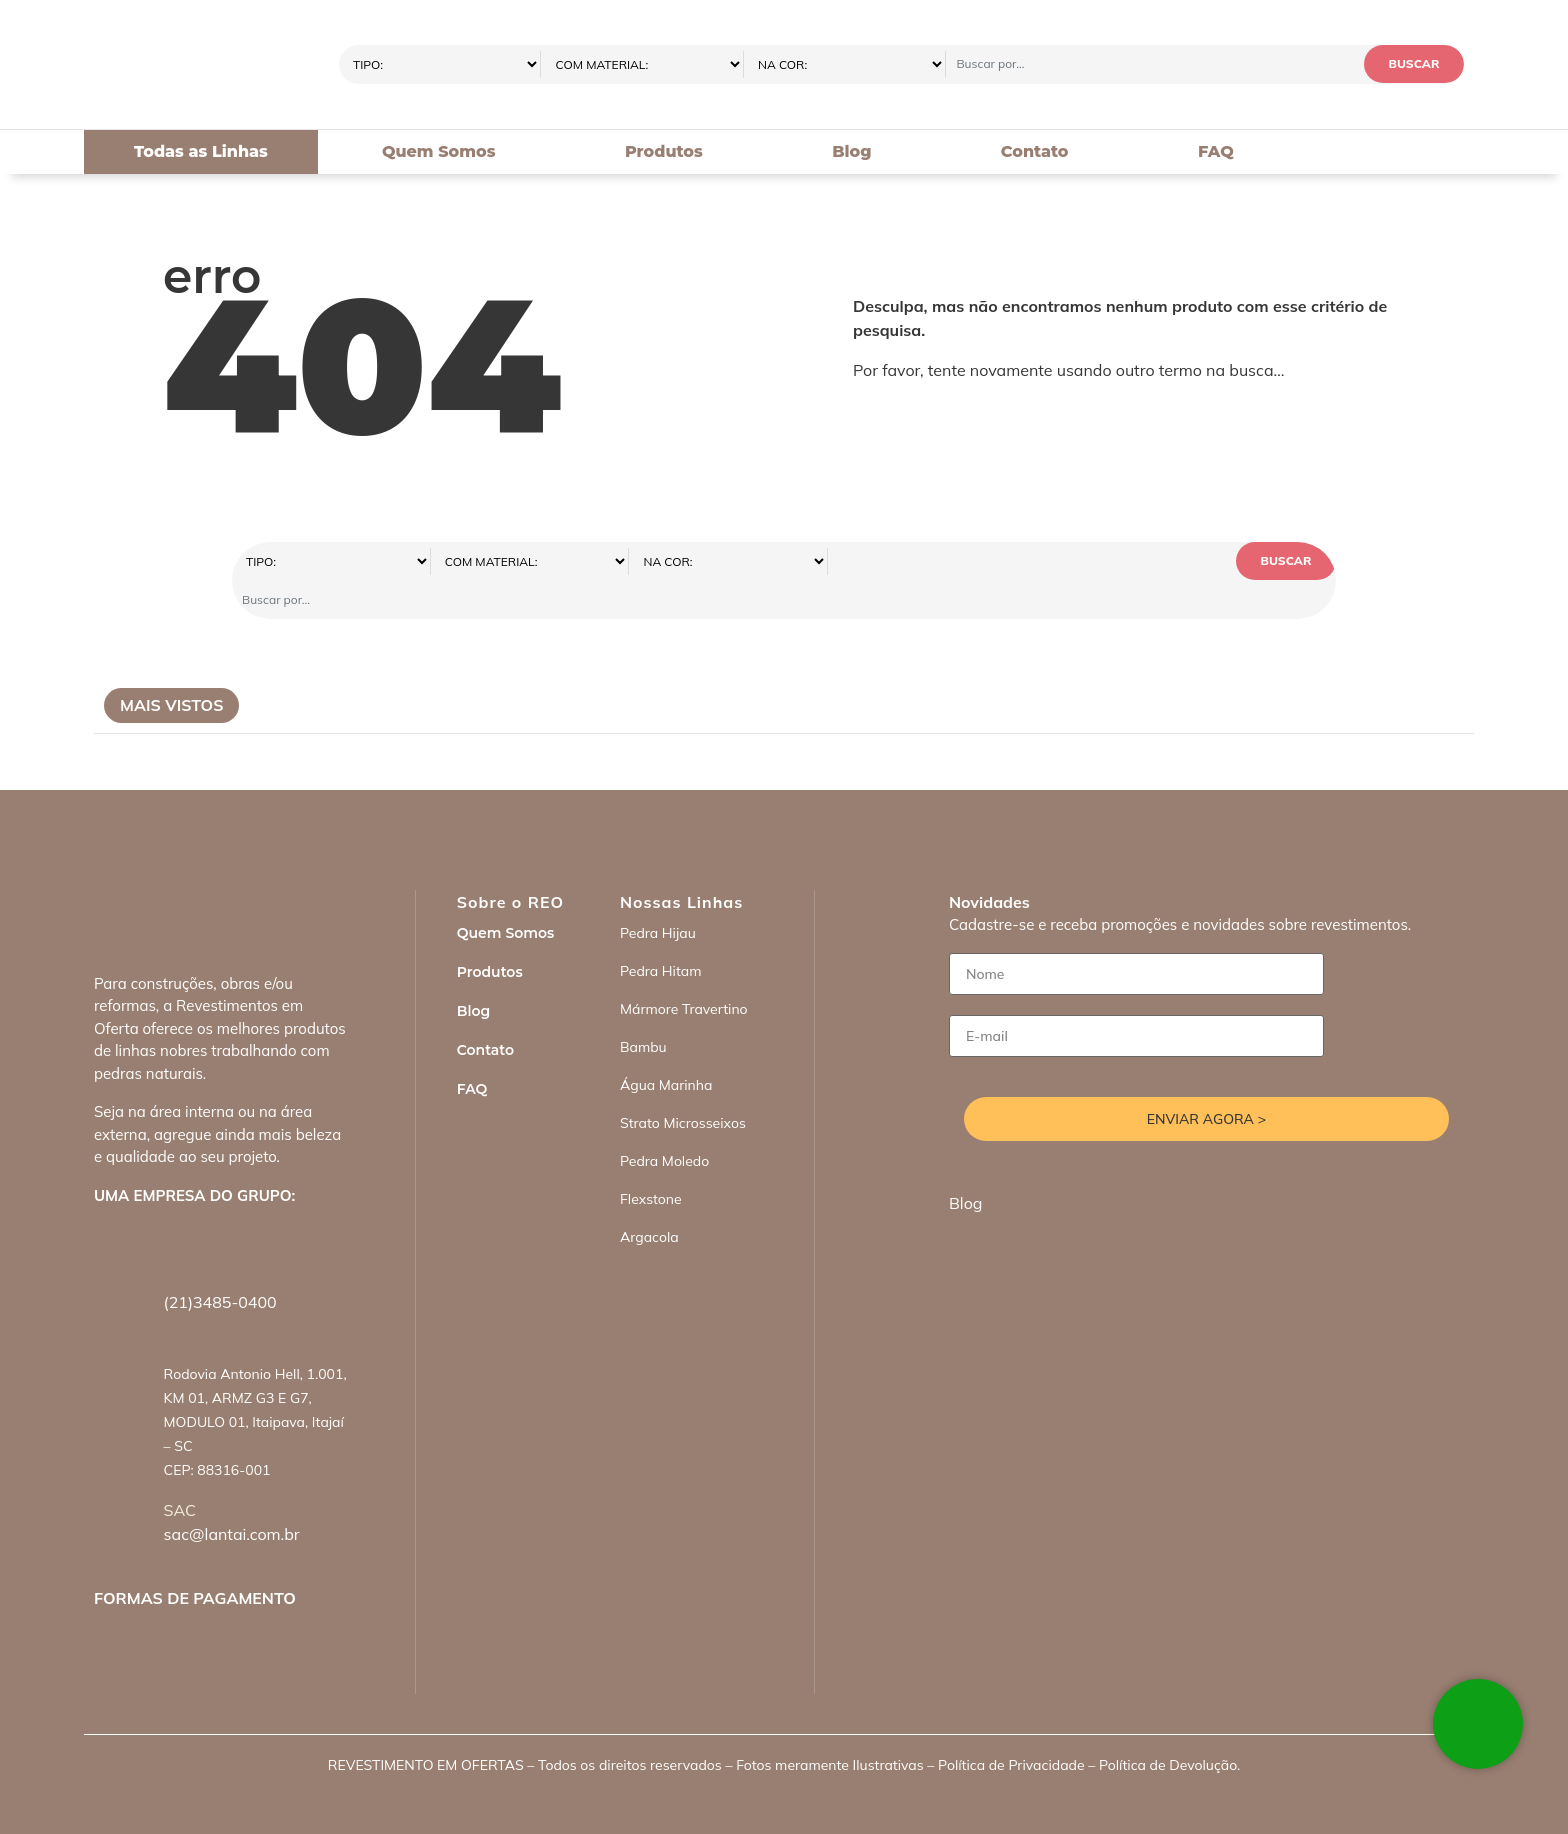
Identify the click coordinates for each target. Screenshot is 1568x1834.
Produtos (664, 151)
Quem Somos (439, 151)
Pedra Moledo (664, 1123)
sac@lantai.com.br (232, 1496)
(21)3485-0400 (220, 1264)
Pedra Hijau (658, 895)
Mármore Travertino (684, 971)
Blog (851, 151)
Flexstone (651, 1161)
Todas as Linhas (201, 151)
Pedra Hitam (661, 933)
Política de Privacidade (1011, 1727)
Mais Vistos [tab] (171, 667)
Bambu (643, 1009)
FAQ (1216, 151)
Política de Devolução (1168, 1727)
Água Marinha (666, 1047)
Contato (1035, 151)
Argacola (649, 1199)
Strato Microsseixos (683, 1085)
